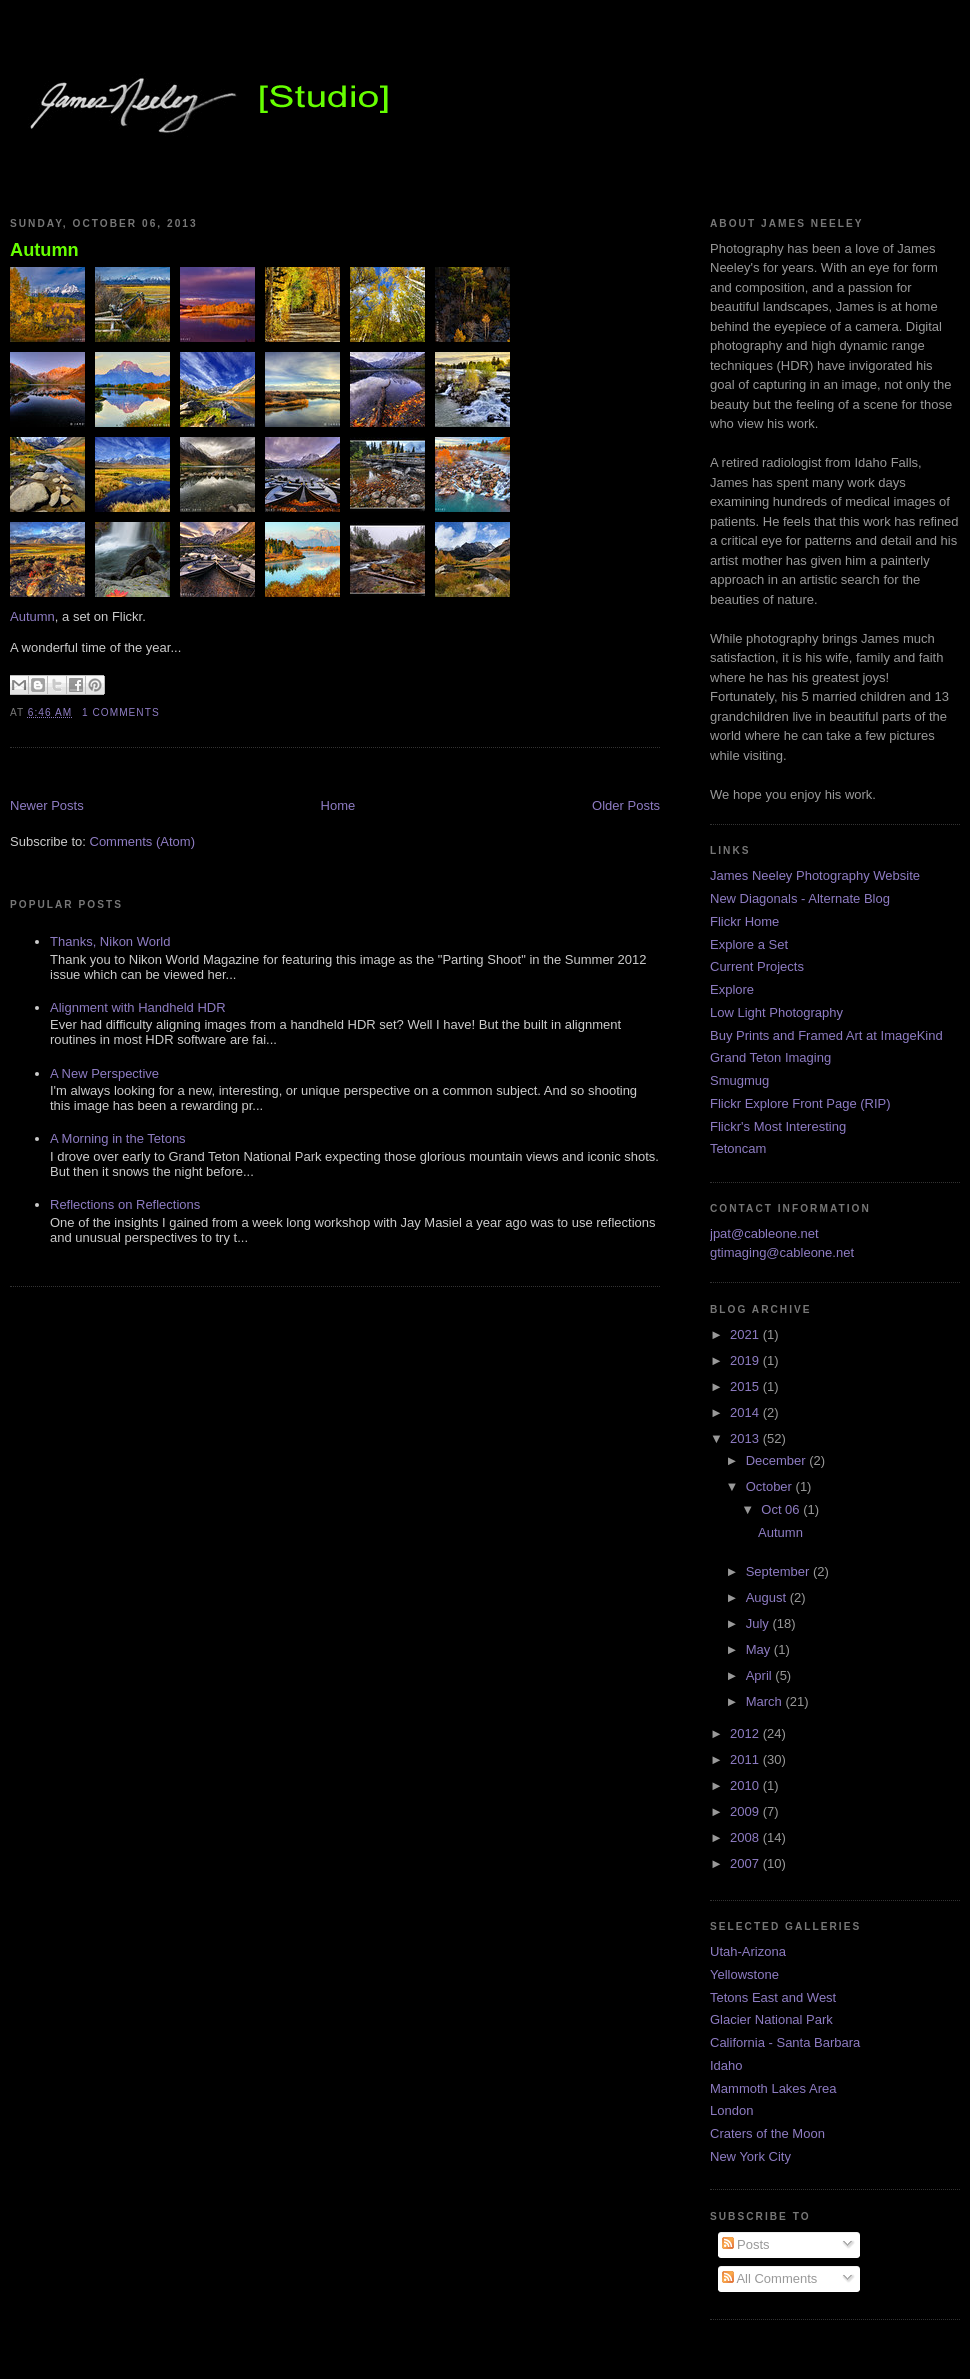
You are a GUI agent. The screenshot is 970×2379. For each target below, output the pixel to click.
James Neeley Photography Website (815, 875)
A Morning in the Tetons (118, 1138)
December (778, 1460)
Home (338, 805)
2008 (746, 1837)
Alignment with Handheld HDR (138, 1007)
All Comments (770, 2278)
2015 (746, 1386)
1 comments (121, 712)
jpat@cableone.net (764, 1233)
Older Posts (626, 805)
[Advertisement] (244, 774)
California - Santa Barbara (785, 2042)
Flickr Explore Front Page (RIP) (800, 1103)
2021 (746, 1334)
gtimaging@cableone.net (782, 1252)
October (771, 1486)
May (760, 1649)
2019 (746, 1360)
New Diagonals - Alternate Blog (800, 898)
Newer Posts (47, 805)
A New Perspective (104, 1073)
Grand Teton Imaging (770, 1057)
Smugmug (739, 1080)
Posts (746, 2244)
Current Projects (757, 966)
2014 (746, 1412)
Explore (732, 989)
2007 (746, 1863)
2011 (746, 1759)
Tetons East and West (773, 1997)
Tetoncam (738, 1148)
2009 (746, 1811)
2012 (746, 1733)
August (768, 1597)
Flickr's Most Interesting (778, 1126)
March (766, 1701)
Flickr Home (744, 921)
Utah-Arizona (748, 1951)
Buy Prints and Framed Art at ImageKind (826, 1035)
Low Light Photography (776, 1012)
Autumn (44, 250)
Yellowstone (744, 1974)
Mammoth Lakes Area (773, 2088)
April (761, 1675)
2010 (746, 1785)
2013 (746, 1438)
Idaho (726, 2065)
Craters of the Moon (767, 2133)
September (779, 1571)
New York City (750, 2156)
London (731, 2110)
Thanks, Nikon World (110, 941)
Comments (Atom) (142, 841)
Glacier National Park (771, 2019)
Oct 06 (782, 1509)
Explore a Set (749, 944)
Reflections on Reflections (125, 1204)
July (759, 1623)
